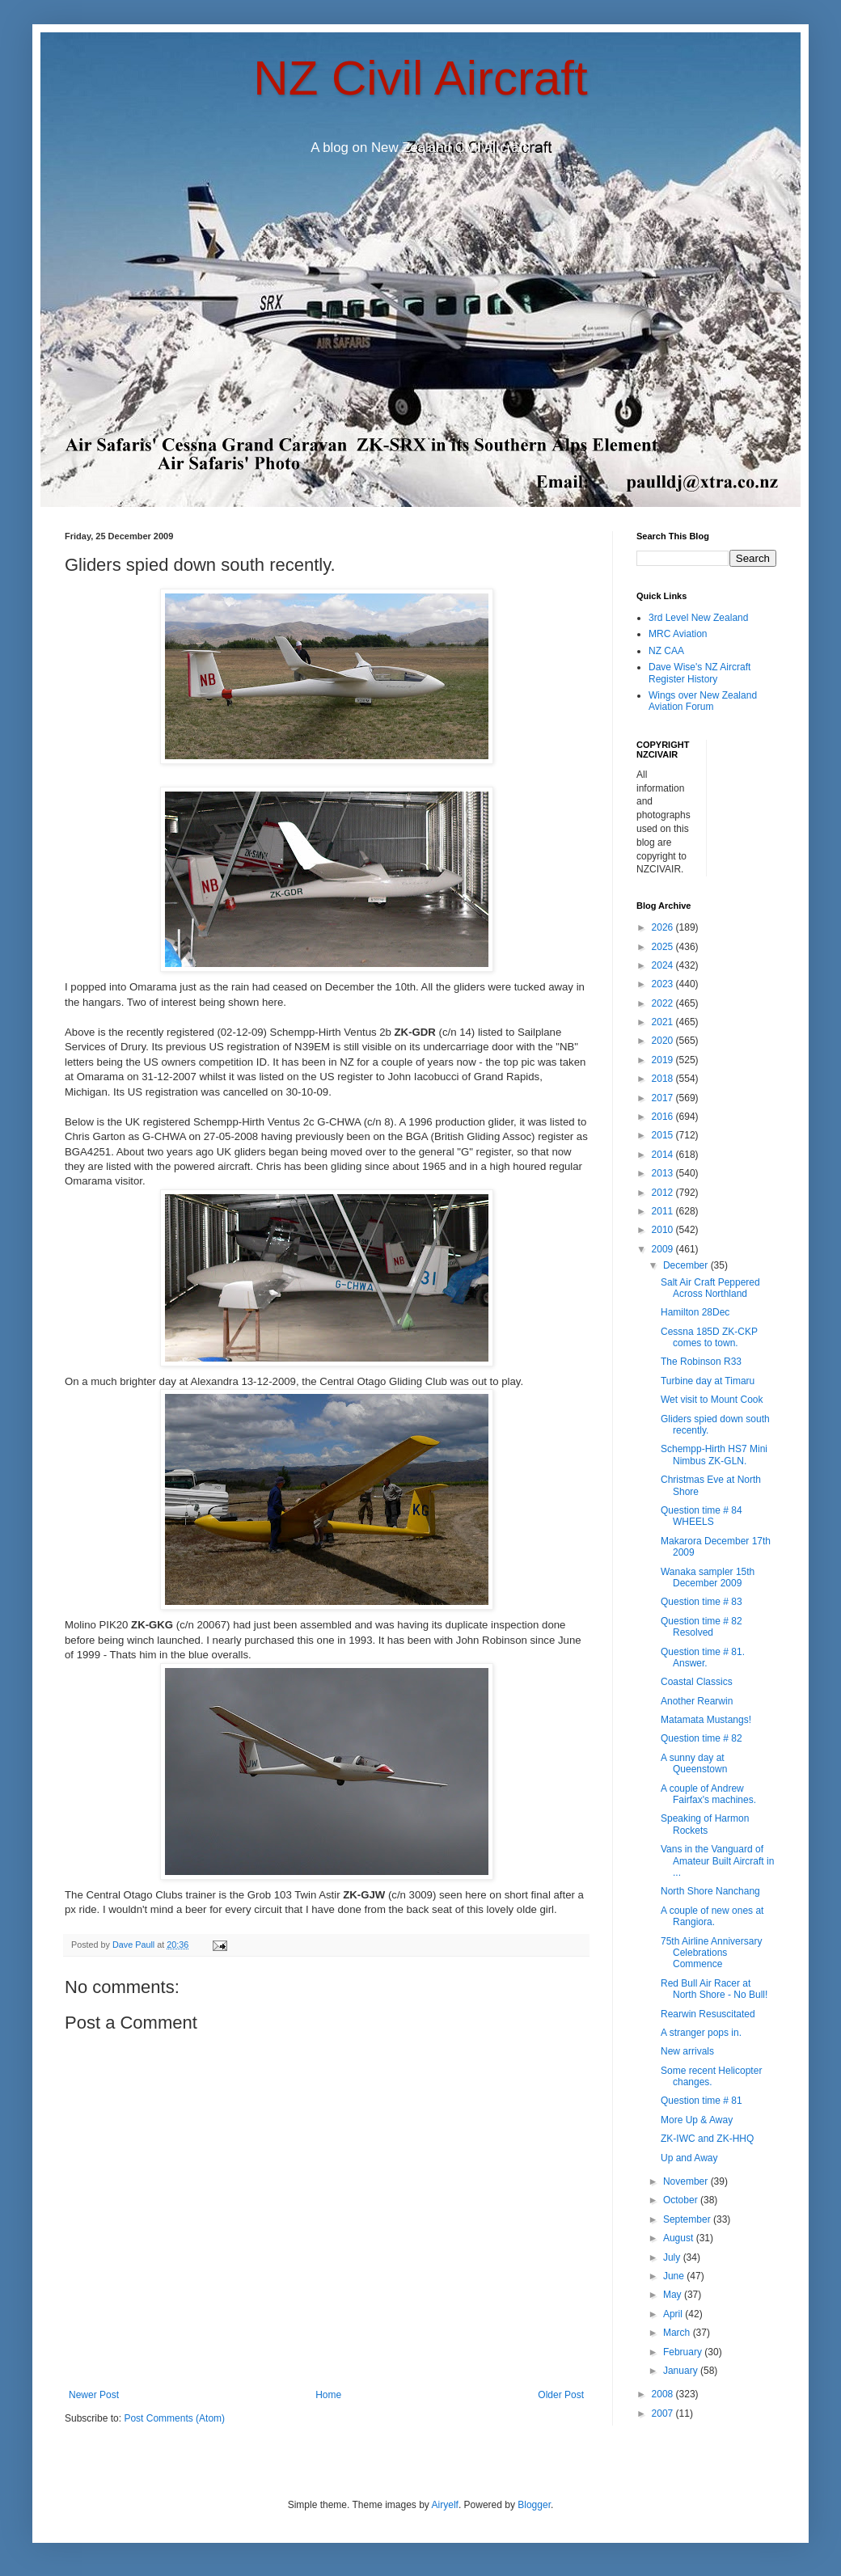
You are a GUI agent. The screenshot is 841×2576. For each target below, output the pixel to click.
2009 (664, 1249)
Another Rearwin (697, 1701)
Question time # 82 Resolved (701, 1626)
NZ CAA (666, 651)
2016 (664, 1116)
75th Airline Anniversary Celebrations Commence (711, 1953)
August (679, 2238)
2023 (664, 984)
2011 (664, 1211)
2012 (664, 1192)
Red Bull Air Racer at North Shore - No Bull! (714, 1989)
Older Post (561, 2395)
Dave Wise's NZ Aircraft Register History (699, 672)
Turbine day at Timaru (707, 1381)
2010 (664, 1229)
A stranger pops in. (701, 2032)
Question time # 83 (701, 1601)
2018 (664, 1078)
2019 (664, 1060)
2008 (664, 2394)
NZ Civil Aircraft (420, 78)
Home (328, 2395)
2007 (664, 2413)
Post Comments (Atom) (174, 2418)
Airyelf (445, 2505)
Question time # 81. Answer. (703, 1657)
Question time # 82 (701, 1738)
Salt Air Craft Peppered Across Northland (710, 1288)
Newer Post (94, 2395)
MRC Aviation (678, 634)
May (673, 2294)
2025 (664, 946)
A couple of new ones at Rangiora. (712, 1916)
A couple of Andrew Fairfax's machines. (708, 1794)
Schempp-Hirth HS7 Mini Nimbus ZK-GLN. (714, 1454)
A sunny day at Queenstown (694, 1763)
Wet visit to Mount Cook (712, 1399)
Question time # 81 (701, 2100)
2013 (664, 1173)
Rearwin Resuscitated (708, 2014)
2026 (664, 927)
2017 (664, 1098)
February (683, 2352)
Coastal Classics (697, 1681)
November (687, 2181)
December (687, 1265)
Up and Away (689, 2158)
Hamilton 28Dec (695, 1312)
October (681, 2200)
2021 (664, 1022)
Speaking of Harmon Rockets (705, 1824)
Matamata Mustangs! (706, 1719)
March (678, 2332)
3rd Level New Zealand (698, 617)
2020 (664, 1040)
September (688, 2219)
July (673, 2257)
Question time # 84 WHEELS (701, 1516)
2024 (664, 965)
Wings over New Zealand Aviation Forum (703, 701)
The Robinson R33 (701, 1361)
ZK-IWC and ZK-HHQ (707, 2138)
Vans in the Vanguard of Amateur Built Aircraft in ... (717, 1860)
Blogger (534, 2505)
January (681, 2370)
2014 (664, 1154)
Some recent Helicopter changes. (711, 2076)
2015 (664, 1135)
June (675, 2276)
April (674, 2314)
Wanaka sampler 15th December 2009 (707, 1577)
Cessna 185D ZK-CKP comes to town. (709, 1337)
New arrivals (687, 2051)
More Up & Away (697, 2120)
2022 (664, 1003)
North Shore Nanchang (710, 1891)
